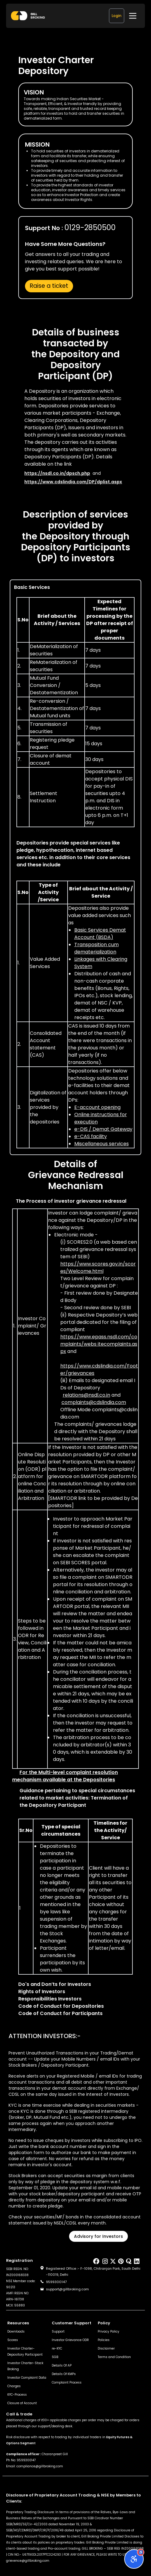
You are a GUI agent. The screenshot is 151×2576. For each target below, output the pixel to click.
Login (116, 15)
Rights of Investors (41, 1991)
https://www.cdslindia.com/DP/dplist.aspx (73, 482)
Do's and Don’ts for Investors (54, 1984)
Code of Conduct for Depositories (61, 2006)
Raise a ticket (49, 286)
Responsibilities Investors (50, 1998)
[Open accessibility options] (134, 2559)
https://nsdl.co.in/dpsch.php (57, 473)
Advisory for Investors (98, 2236)
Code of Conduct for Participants (60, 2013)
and (98, 1344)
